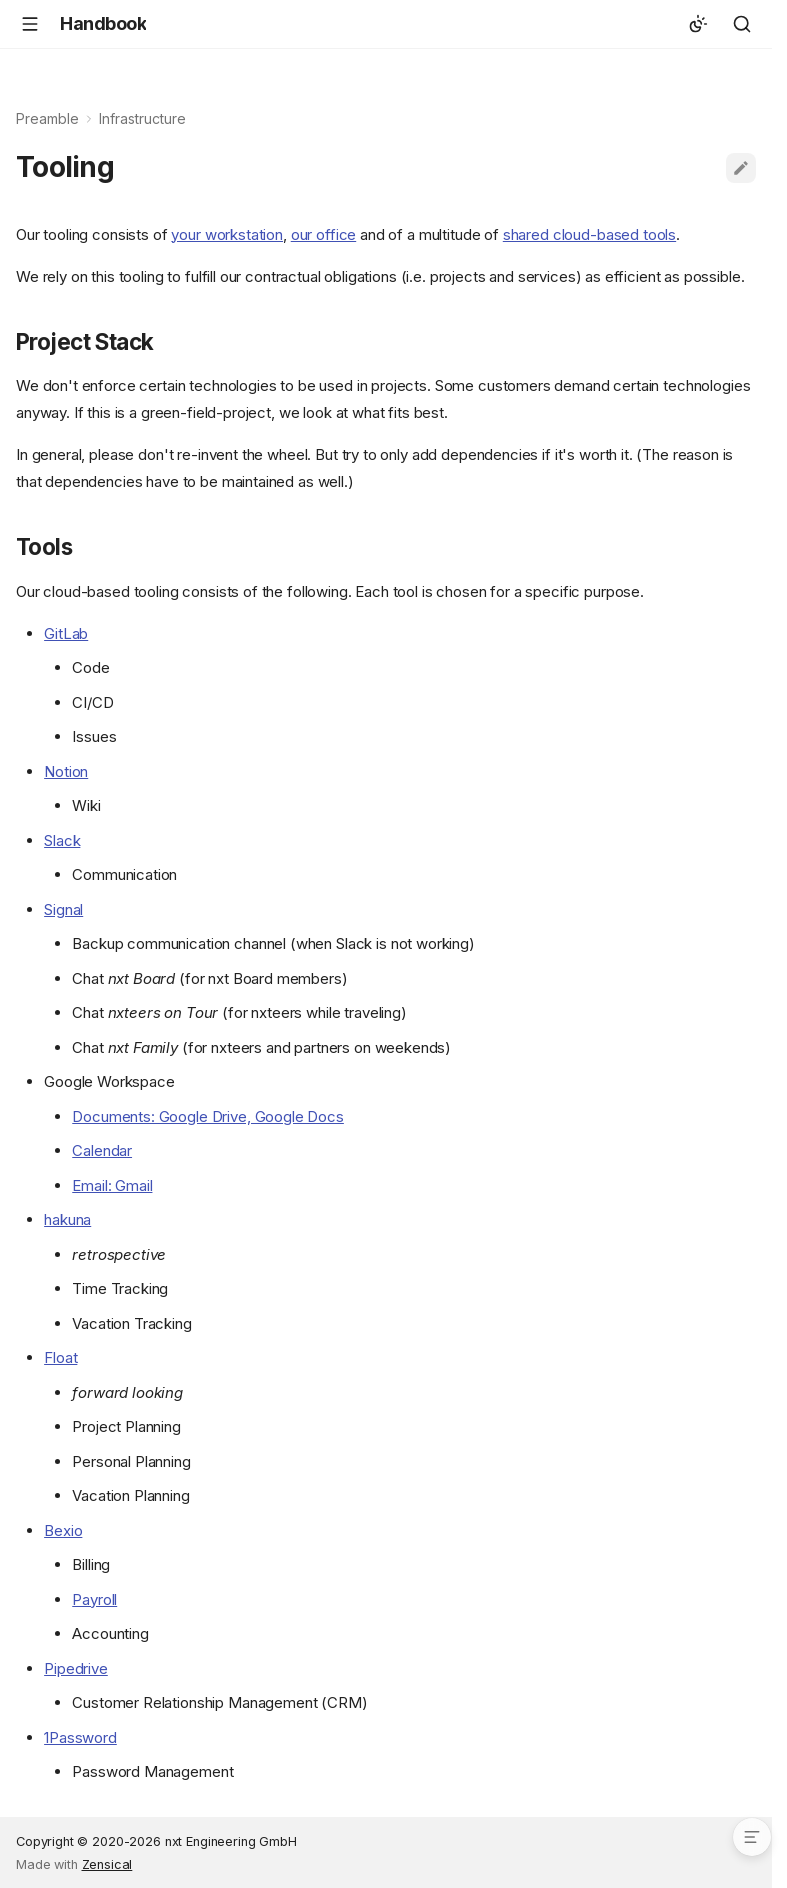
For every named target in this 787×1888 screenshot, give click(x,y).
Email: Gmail (112, 1185)
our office (324, 234)
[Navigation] (30, 24)
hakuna (67, 1219)
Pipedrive (76, 1668)
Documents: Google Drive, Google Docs (208, 1116)
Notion (66, 771)
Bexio (63, 1530)
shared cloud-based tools (589, 234)
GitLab (66, 633)
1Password (80, 1737)
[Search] (742, 24)
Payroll (94, 1599)
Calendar (102, 1150)
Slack (62, 840)
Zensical (107, 1864)
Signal (63, 909)
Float (60, 1357)
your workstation (227, 234)
